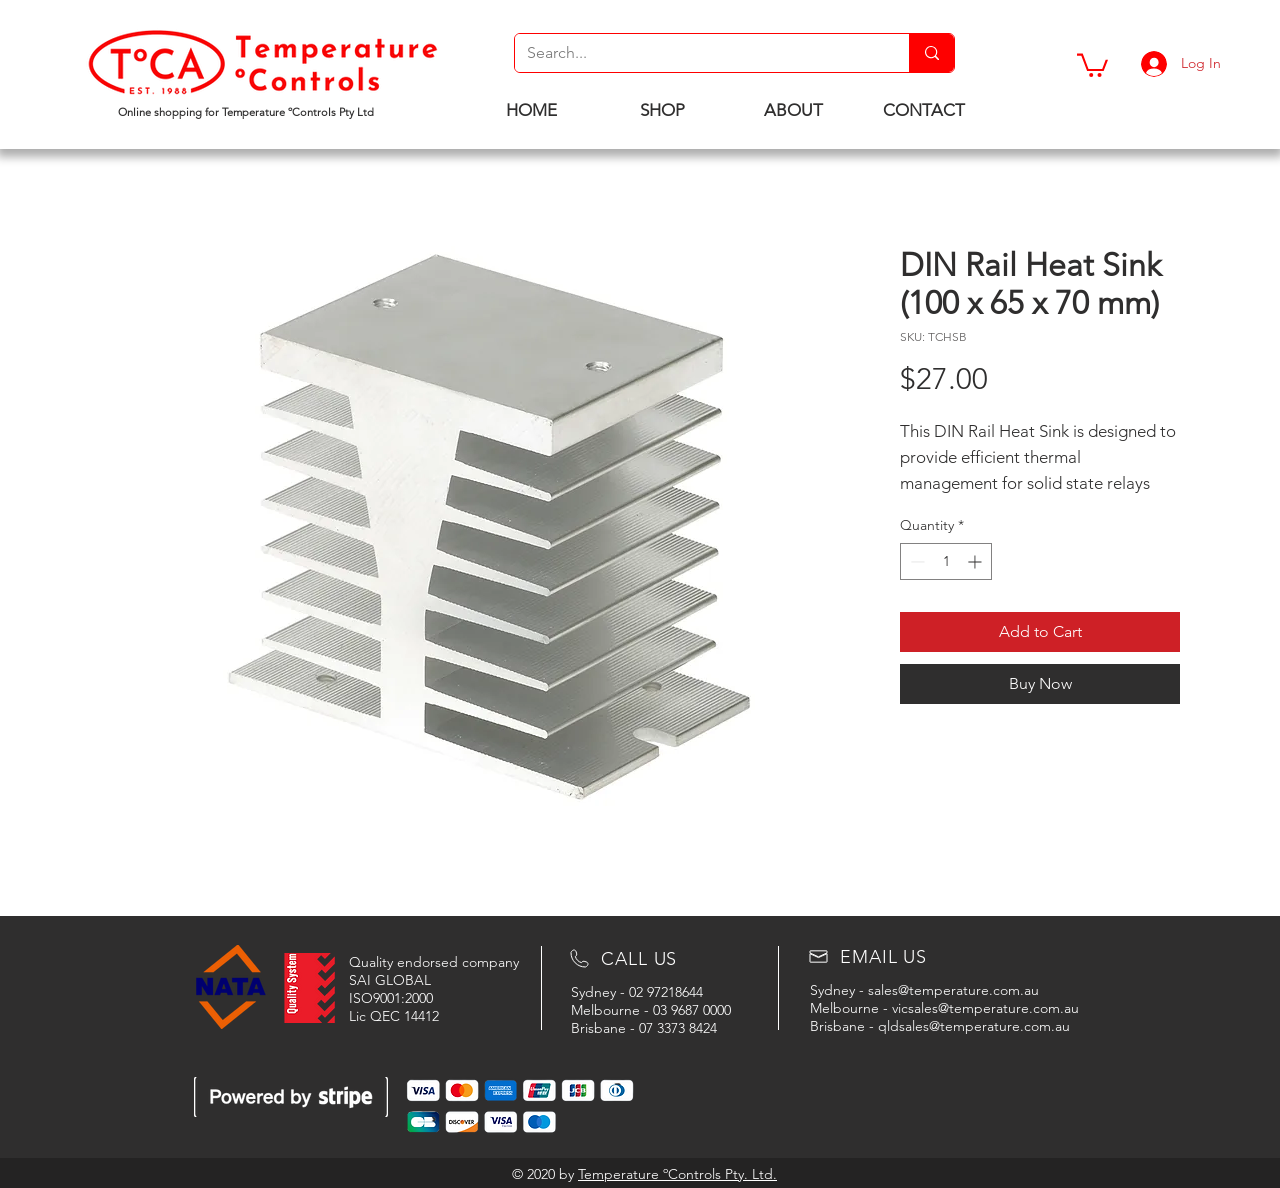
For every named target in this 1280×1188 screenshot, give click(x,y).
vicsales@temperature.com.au (985, 1008)
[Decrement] (915, 561)
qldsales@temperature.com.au (974, 1026)
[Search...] (697, 53)
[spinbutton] (946, 561)
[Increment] (976, 561)
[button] (1092, 64)
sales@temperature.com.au (953, 990)
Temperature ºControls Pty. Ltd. (677, 1174)
